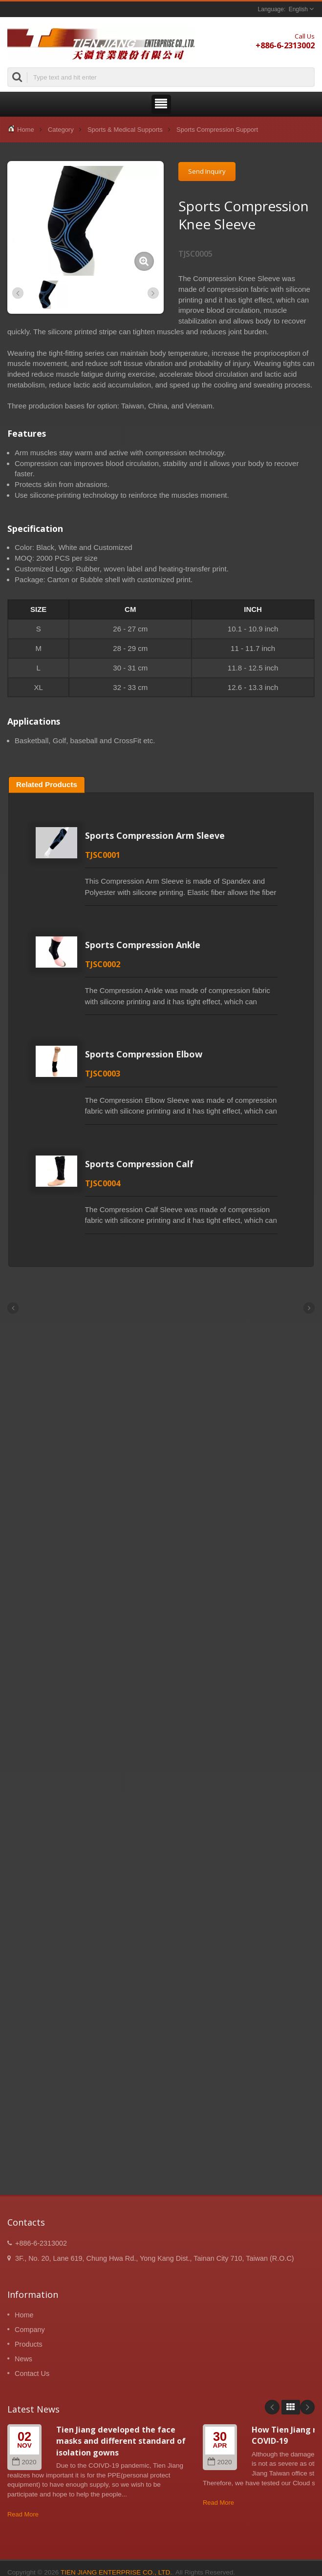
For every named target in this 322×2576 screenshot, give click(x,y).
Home (25, 129)
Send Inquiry (207, 171)
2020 (24, 2462)
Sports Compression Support (217, 129)
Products (29, 2344)
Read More (23, 2514)
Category (61, 129)
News (23, 2359)
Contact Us (32, 2373)
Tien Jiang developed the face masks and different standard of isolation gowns (121, 2441)
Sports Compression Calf (139, 1164)
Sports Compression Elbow (143, 1054)
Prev (272, 2407)
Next (307, 2407)
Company (30, 2329)
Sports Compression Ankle (142, 945)
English (298, 9)
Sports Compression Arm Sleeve (155, 835)
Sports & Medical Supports (125, 129)
